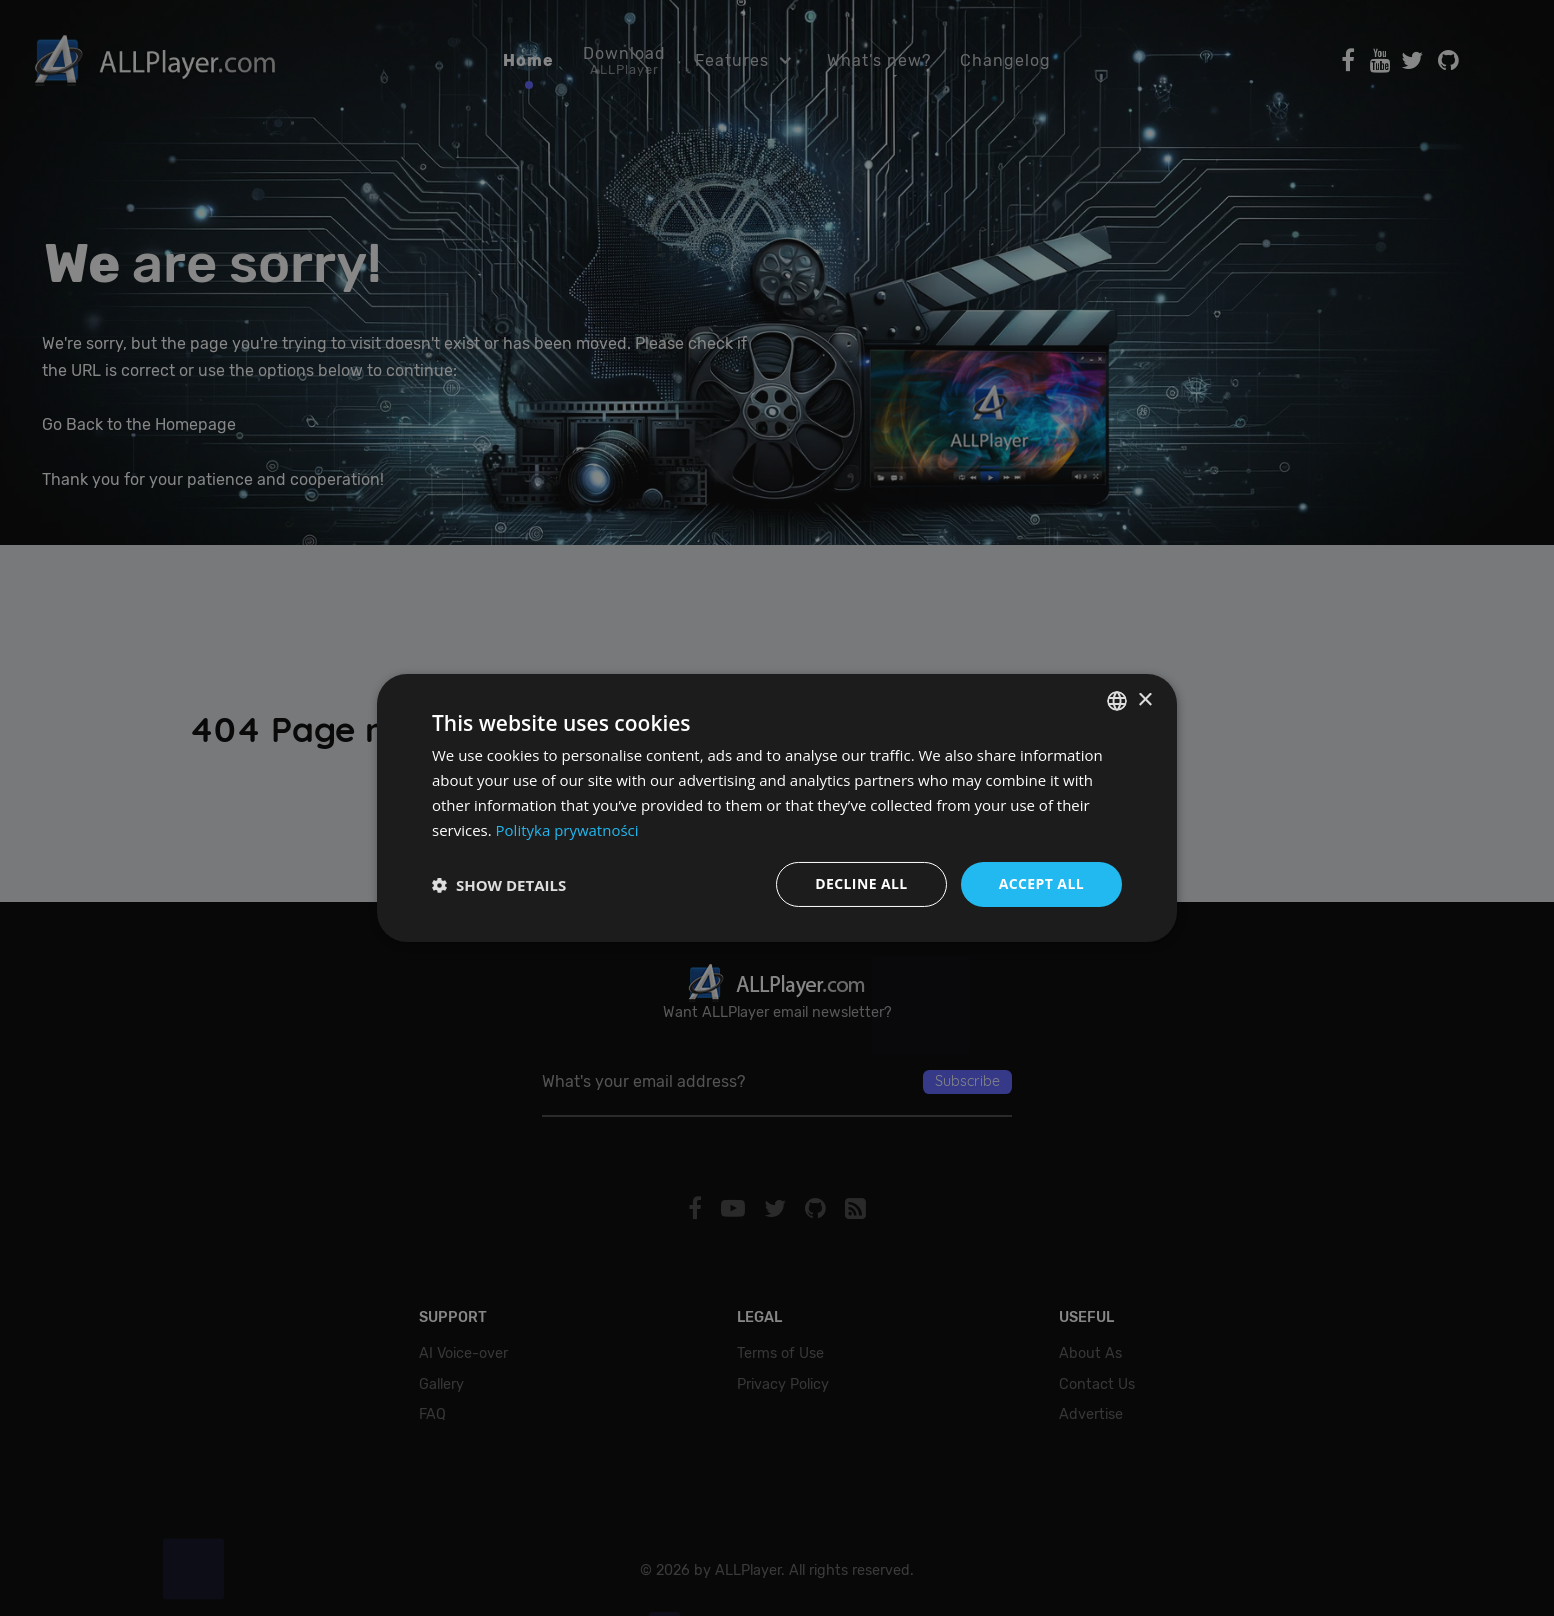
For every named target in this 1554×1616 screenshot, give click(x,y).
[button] (499, 885)
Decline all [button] (861, 883)
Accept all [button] (1041, 883)
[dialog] (777, 808)
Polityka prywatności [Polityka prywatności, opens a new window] (567, 830)
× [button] (1144, 699)
